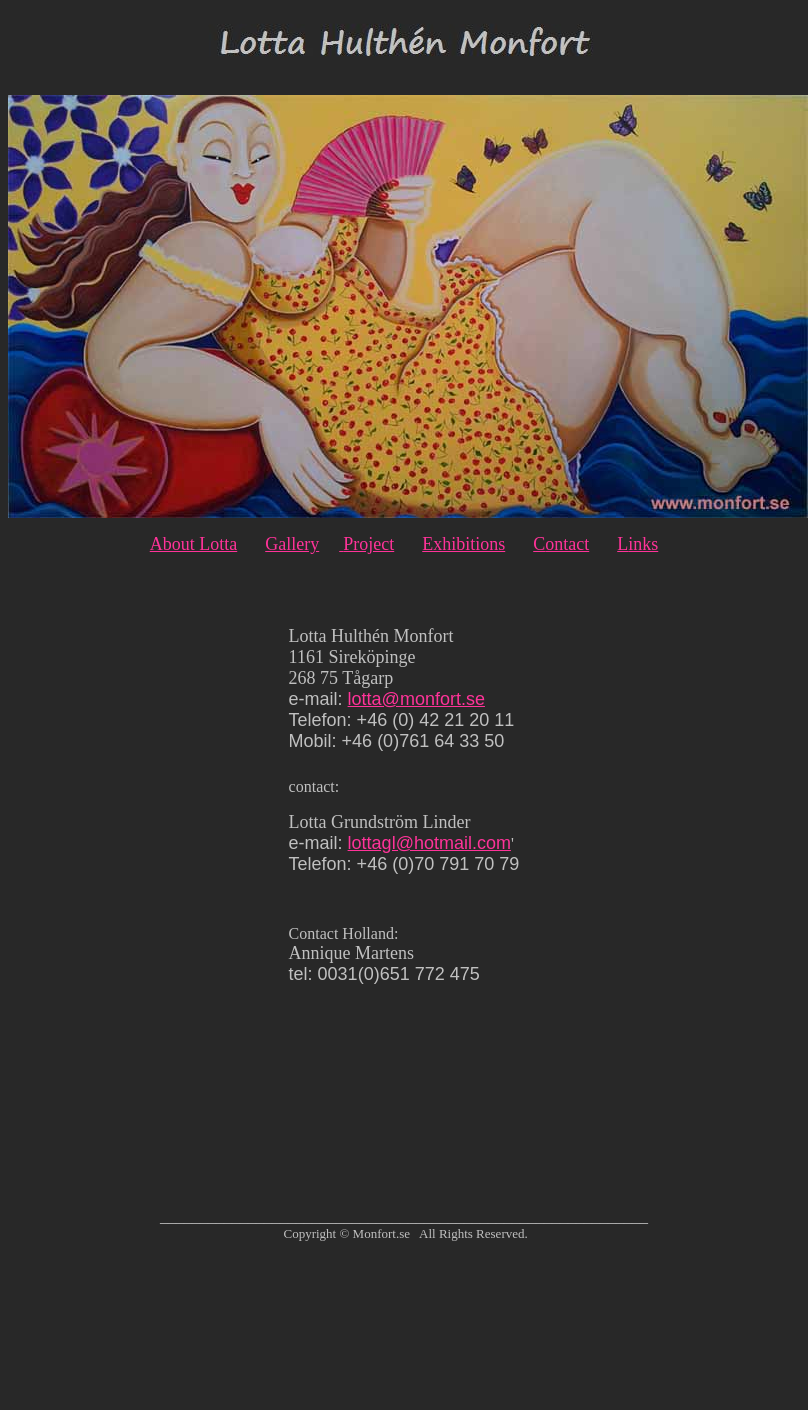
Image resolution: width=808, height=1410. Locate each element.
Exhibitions (463, 544)
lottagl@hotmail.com (429, 843)
